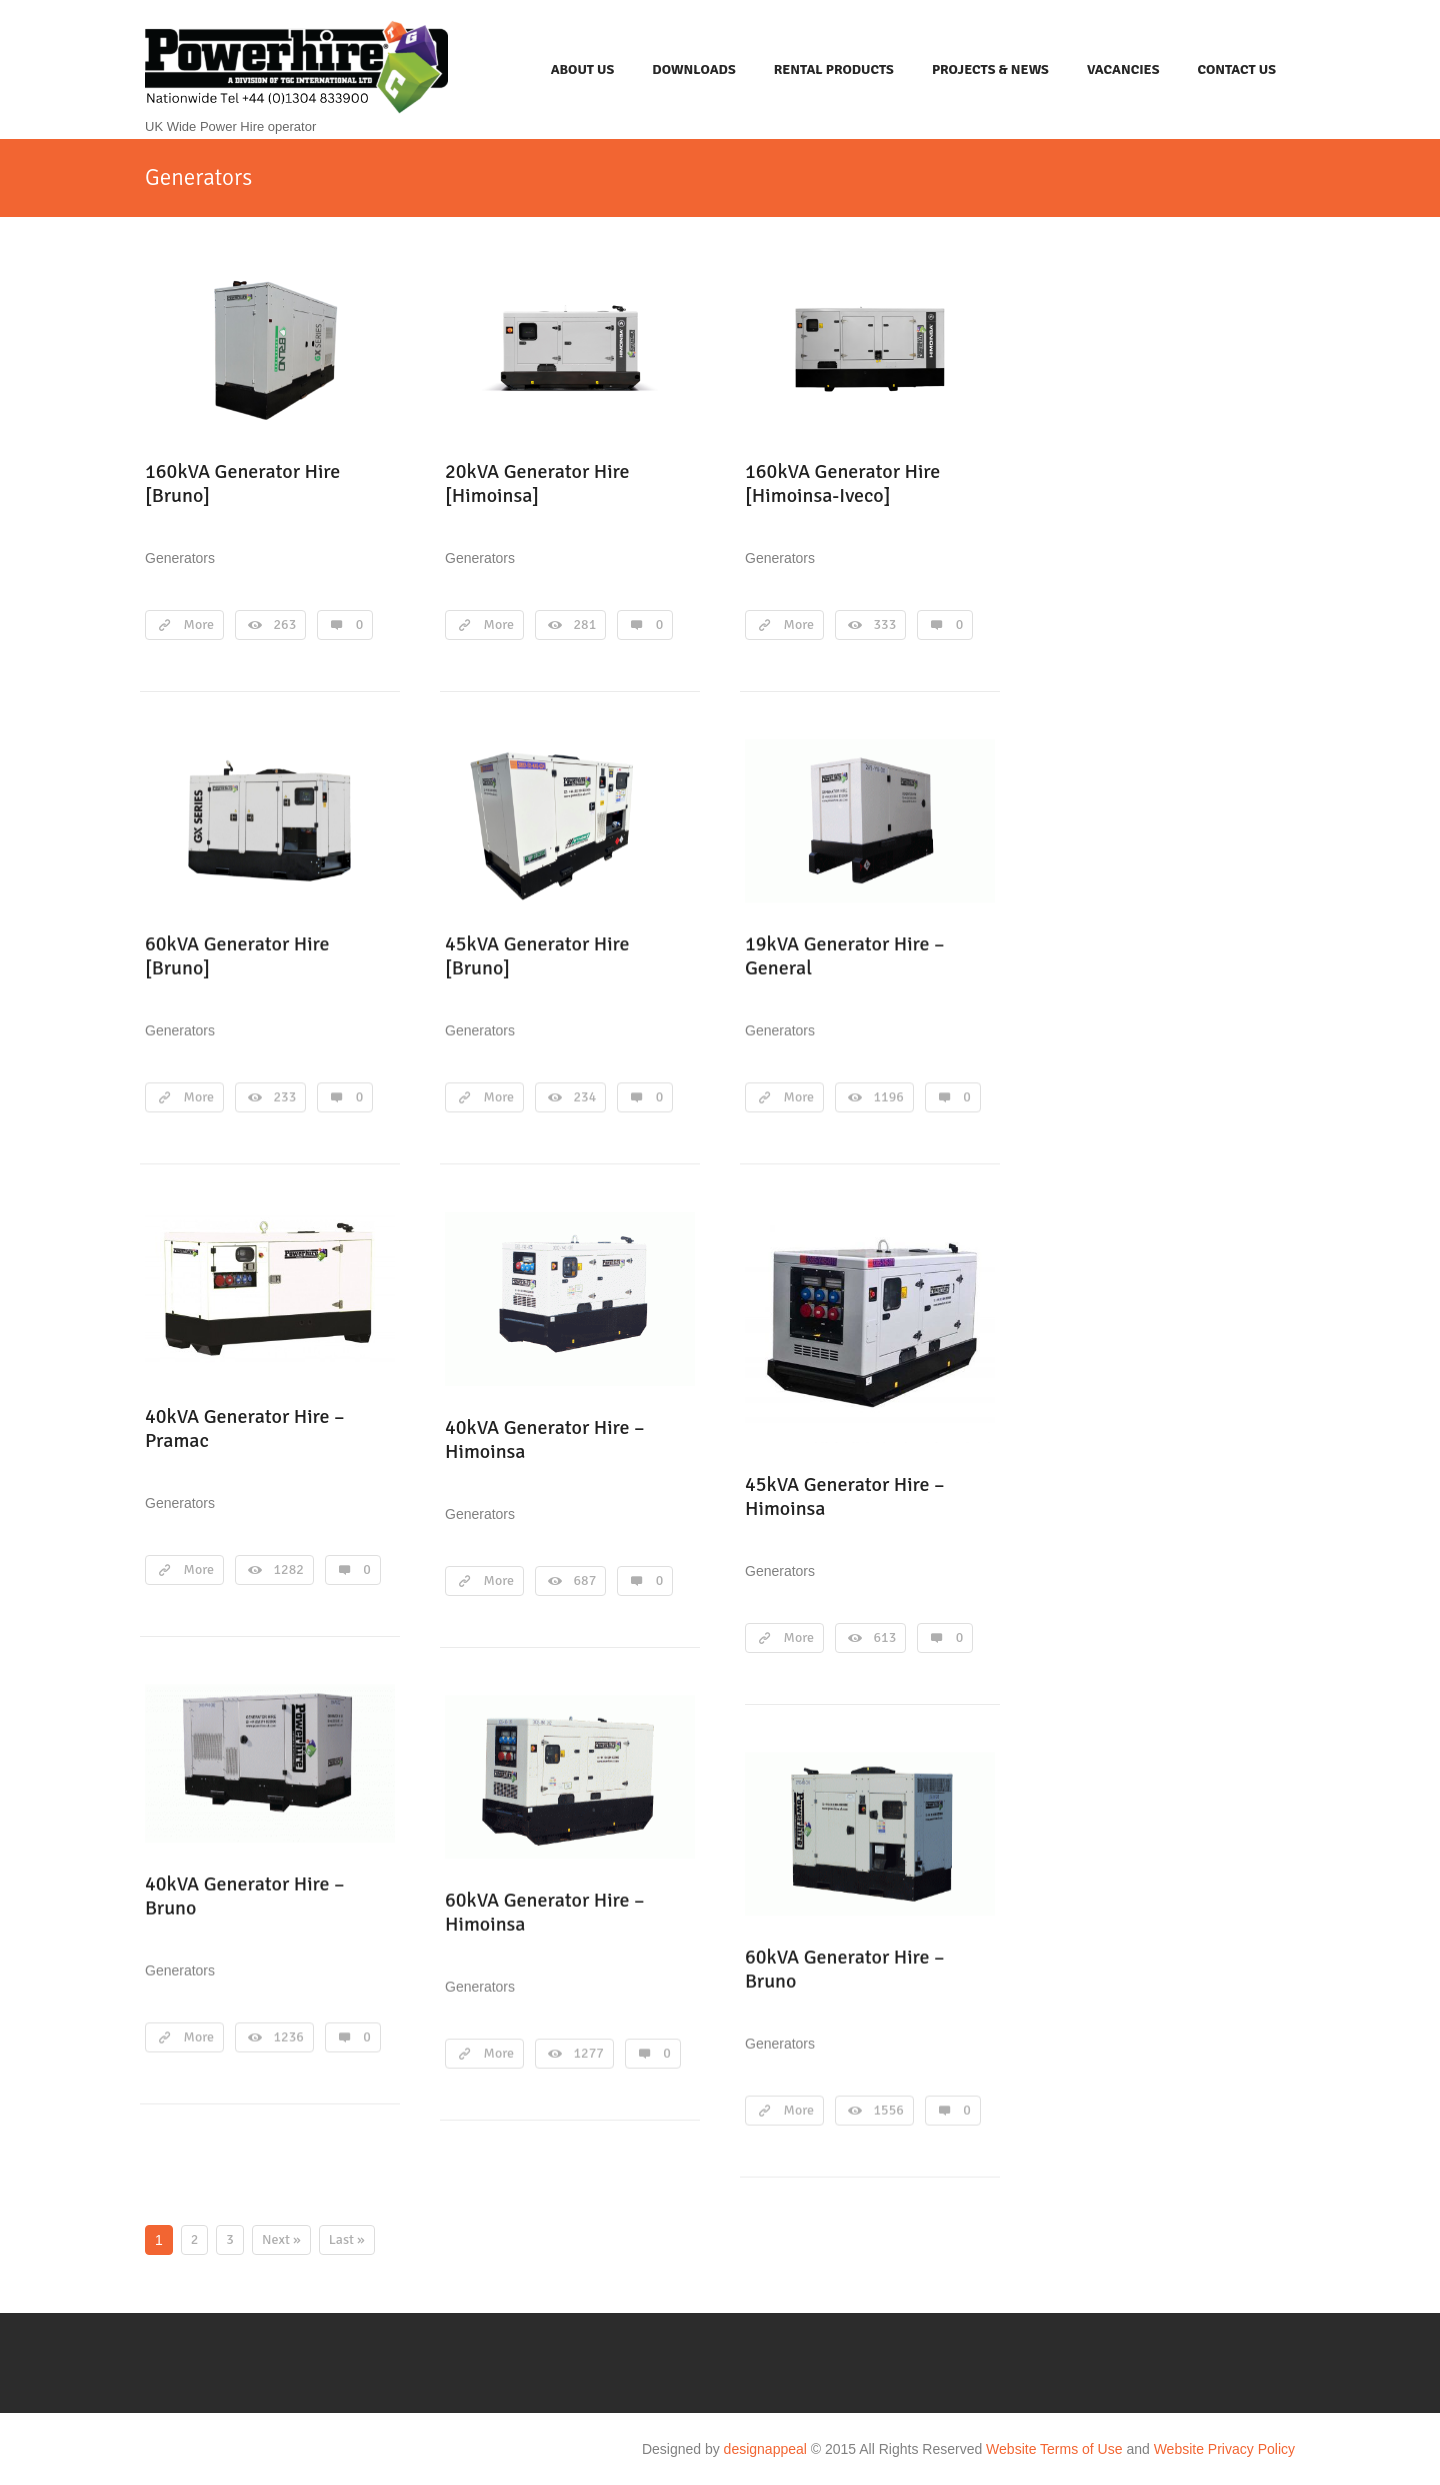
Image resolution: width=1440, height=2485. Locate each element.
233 (285, 1096)
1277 (589, 2052)
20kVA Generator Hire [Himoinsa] (537, 483)
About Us (583, 69)
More (199, 624)
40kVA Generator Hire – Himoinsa (545, 1439)
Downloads (693, 69)
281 (585, 624)
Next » (281, 2239)
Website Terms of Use (1054, 2449)
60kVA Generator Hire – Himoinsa (545, 1911)
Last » (347, 2239)
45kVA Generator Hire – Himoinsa (845, 1496)
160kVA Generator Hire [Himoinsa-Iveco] (842, 483)
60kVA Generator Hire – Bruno (845, 1968)
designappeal (765, 2449)
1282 (289, 1569)
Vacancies (1123, 69)
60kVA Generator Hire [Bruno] (237, 955)
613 (885, 1637)
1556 (889, 2109)
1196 (889, 1096)
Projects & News (990, 69)
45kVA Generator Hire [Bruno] (537, 955)
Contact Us (1236, 69)
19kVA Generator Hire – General (845, 955)
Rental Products (834, 69)
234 (585, 1096)
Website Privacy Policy (1224, 2449)
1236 (289, 2036)
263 (285, 624)
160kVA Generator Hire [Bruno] (242, 483)
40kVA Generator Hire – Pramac (245, 1428)
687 (585, 1580)
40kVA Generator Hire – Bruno (245, 1895)
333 (885, 624)
